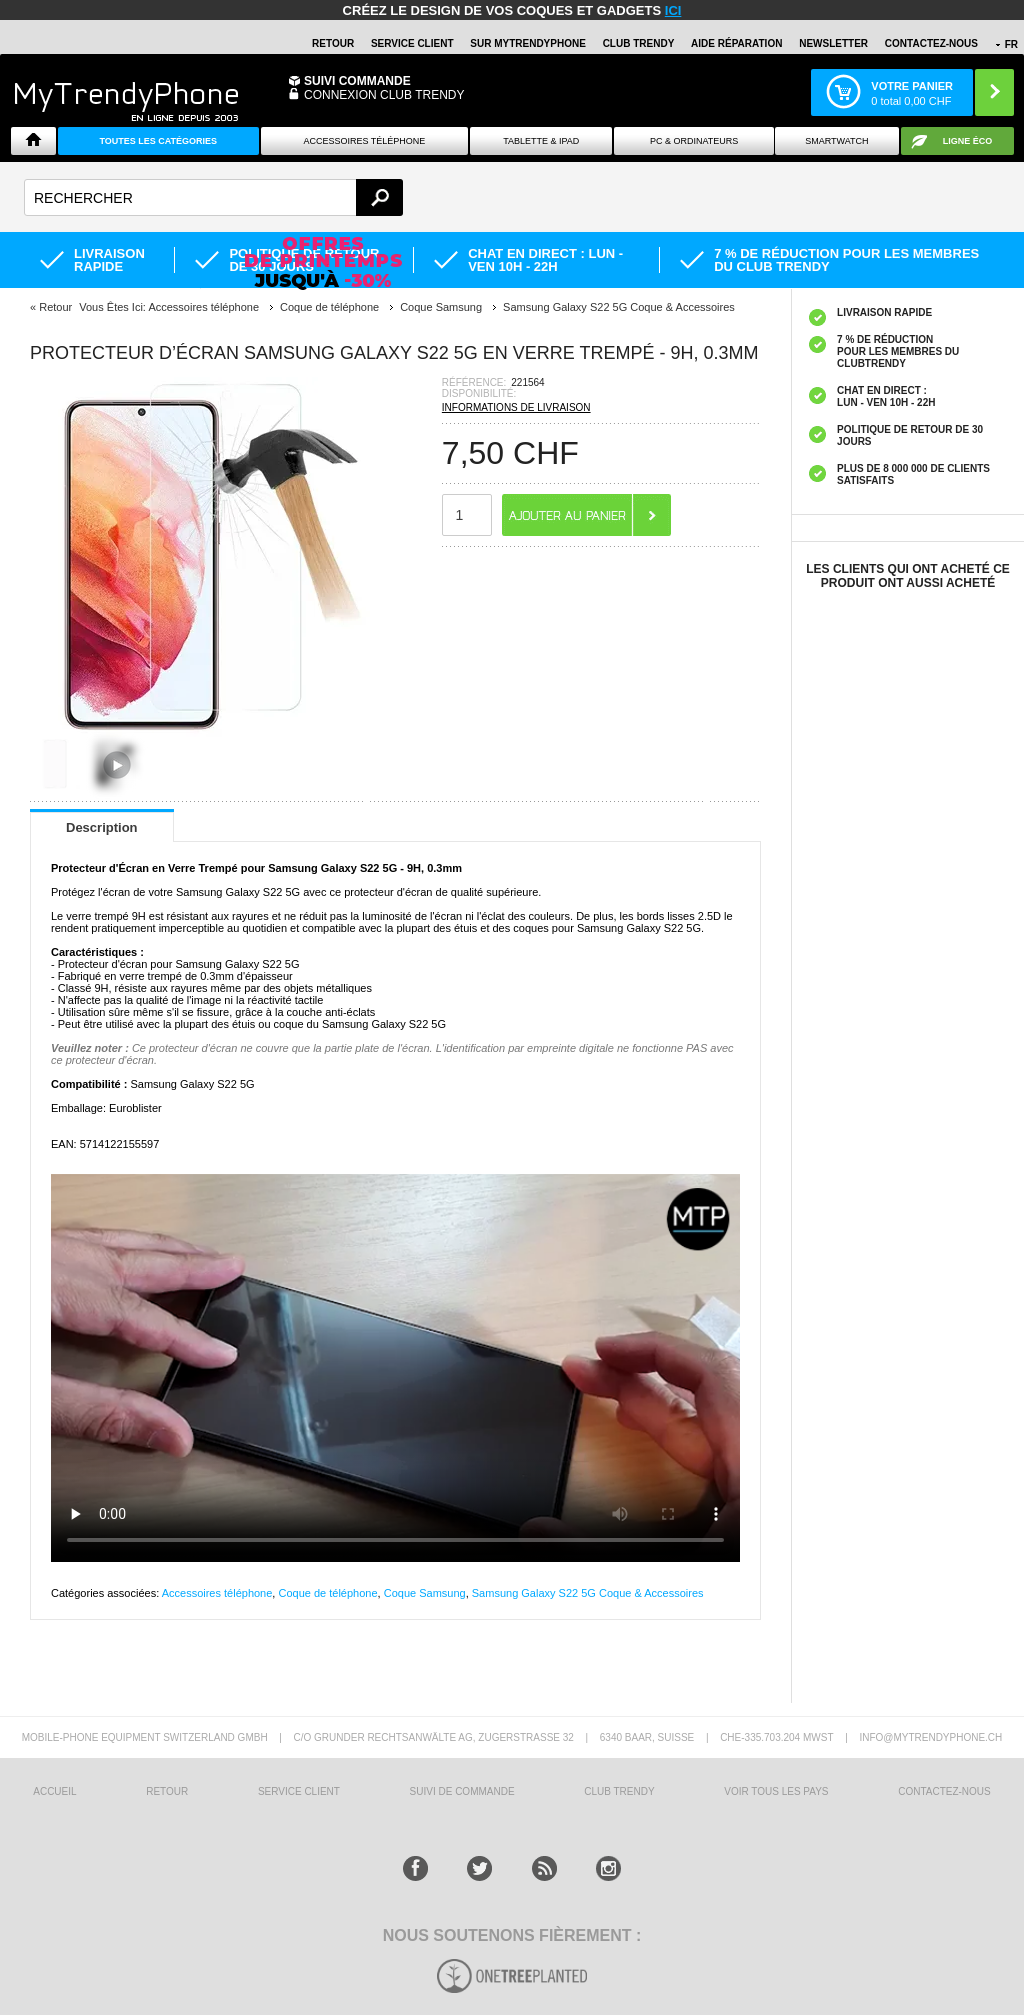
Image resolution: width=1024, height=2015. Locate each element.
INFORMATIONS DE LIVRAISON (516, 407)
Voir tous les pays (776, 1791)
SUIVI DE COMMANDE (462, 1791)
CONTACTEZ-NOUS (931, 43)
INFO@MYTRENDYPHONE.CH (930, 1737)
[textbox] (213, 197)
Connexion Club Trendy (384, 95)
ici (673, 10)
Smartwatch (836, 141)
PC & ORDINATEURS (694, 141)
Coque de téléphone (327, 1593)
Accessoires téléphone (217, 1593)
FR (1011, 44)
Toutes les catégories (158, 141)
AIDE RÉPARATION (736, 43)
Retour (55, 307)
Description (102, 827)
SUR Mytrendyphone (528, 43)
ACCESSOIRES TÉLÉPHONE (364, 141)
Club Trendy (639, 43)
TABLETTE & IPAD (541, 141)
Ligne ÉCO (968, 141)
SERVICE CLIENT (412, 43)
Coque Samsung (425, 1593)
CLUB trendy (619, 1791)
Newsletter (833, 43)
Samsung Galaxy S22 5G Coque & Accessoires (588, 1593)
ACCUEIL (54, 1791)
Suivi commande (357, 81)
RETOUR (333, 43)
